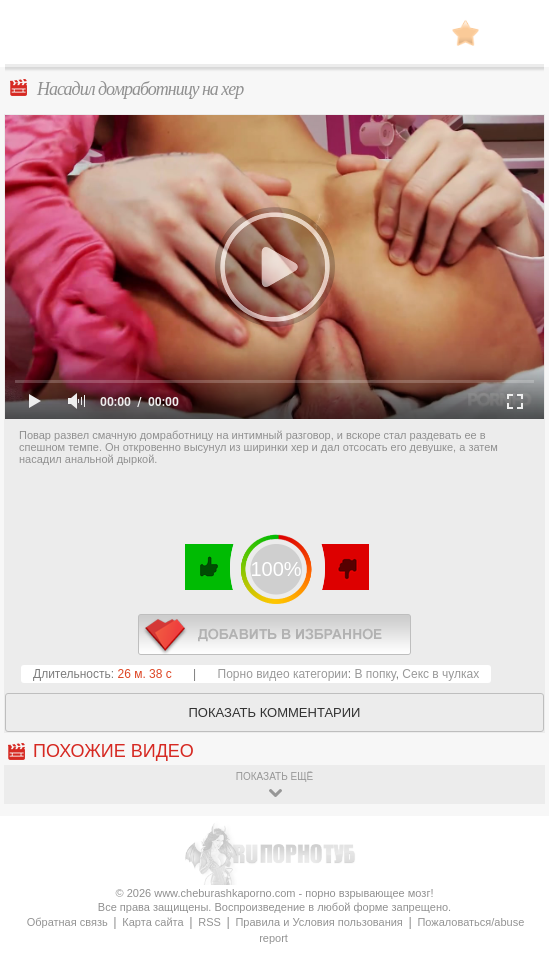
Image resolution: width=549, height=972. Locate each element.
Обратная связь (67, 922)
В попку (374, 674)
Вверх (510, 921)
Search (514, 33)
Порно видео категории (283, 674)
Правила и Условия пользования (318, 922)
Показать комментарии (275, 712)
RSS (209, 922)
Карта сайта (152, 922)
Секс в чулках (440, 674)
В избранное (465, 32)
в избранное (274, 634)
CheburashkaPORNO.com (275, 38)
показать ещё (274, 776)
